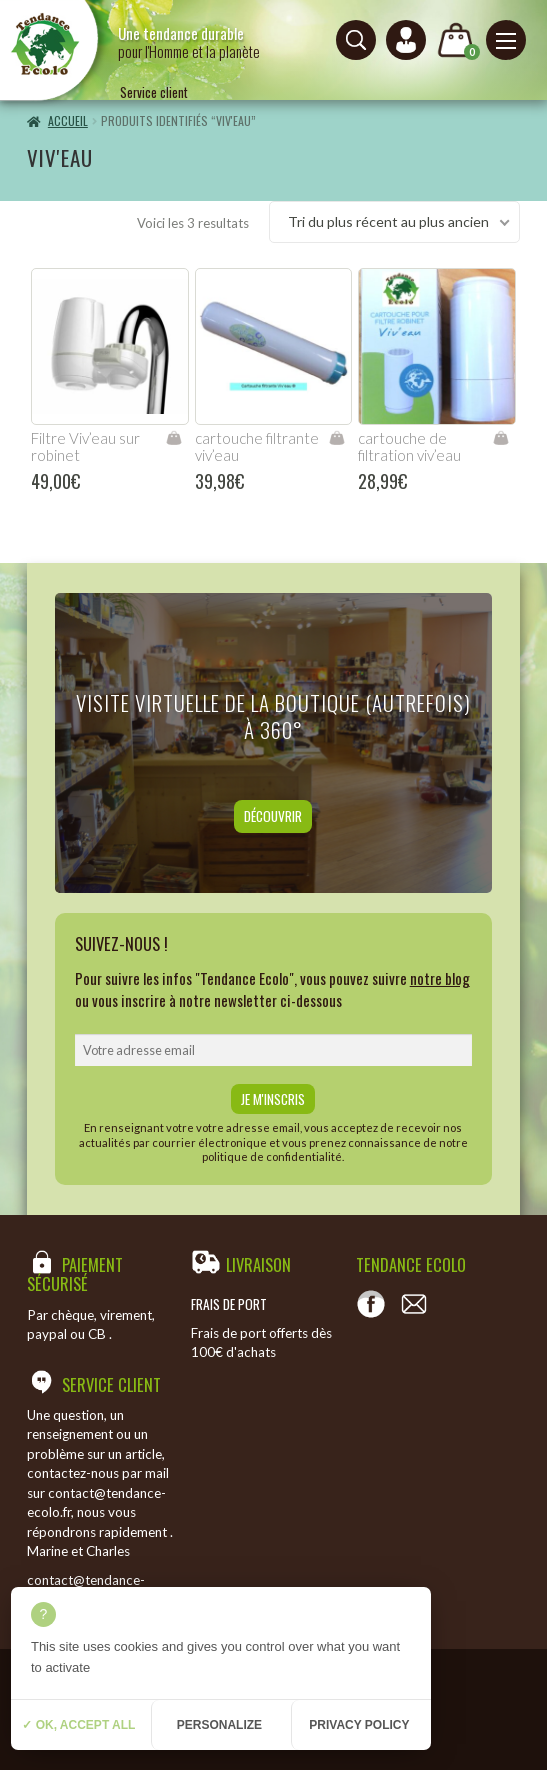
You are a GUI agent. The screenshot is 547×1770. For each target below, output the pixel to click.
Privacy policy (359, 1725)
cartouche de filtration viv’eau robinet (409, 455)
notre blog (440, 978)
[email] (274, 1050)
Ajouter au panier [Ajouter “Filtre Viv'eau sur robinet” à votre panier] (173, 438)
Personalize (219, 1725)
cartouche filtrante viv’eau (257, 446)
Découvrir (273, 816)
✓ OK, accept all (78, 1725)
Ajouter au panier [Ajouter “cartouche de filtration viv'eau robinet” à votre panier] (500, 438)
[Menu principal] (506, 40)
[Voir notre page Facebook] (371, 1304)
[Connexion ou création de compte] (406, 40)
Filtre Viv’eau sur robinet (85, 446)
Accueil (68, 120)
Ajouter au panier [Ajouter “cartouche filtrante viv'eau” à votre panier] (336, 438)
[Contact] (414, 1304)
